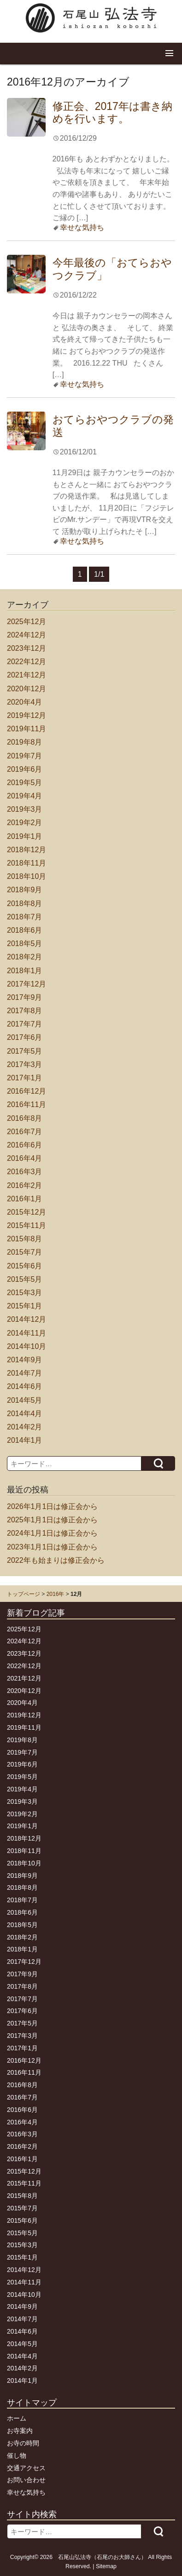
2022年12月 (26, 662)
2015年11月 (26, 1225)
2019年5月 (24, 782)
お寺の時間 (23, 2443)
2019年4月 (24, 796)
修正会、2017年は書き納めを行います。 (112, 112)
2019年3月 (24, 809)
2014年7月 (24, 1373)
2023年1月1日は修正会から (52, 1547)
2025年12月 (26, 621)
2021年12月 (26, 675)
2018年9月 (24, 890)
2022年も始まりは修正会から (56, 1560)
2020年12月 (26, 689)
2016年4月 (24, 1158)
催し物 (16, 2455)
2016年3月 (24, 1172)
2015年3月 (24, 1293)
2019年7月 (24, 756)
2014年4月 (24, 1413)
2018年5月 (24, 943)
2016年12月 (26, 1091)
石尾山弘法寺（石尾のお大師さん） (102, 2557)
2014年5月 (24, 1400)
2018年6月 (24, 930)
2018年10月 (26, 876)
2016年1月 (24, 1199)
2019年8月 (24, 742)
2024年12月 (26, 635)
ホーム (16, 2418)
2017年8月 (24, 1011)
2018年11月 (26, 863)
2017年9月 (24, 997)
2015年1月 (24, 1306)
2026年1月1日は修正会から (52, 1506)
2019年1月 (24, 836)
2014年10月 (26, 1346)
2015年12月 (26, 1212)
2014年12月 (26, 1319)
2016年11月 (26, 1104)
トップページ (23, 1594)
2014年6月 (24, 1386)
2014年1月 (24, 1440)
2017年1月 (24, 1078)
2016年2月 (24, 1185)
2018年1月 (24, 971)
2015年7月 (24, 1252)
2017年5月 (24, 1051)
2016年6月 (24, 1145)
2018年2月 (24, 957)
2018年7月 (24, 917)
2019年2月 (24, 822)
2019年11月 (26, 729)
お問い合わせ (26, 2480)
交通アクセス (26, 2468)
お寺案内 (20, 2430)
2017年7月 (24, 1024)
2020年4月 (24, 702)
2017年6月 (24, 1037)
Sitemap (106, 2566)
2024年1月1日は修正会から (52, 1533)
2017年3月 (24, 1064)
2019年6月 (24, 769)
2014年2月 (24, 1427)
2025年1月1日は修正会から (52, 1520)
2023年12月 (26, 648)
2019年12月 (26, 715)
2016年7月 (24, 1132)
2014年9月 (24, 1360)
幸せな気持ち (82, 227)
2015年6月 (24, 1266)
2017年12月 (26, 984)
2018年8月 (24, 903)
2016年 (56, 1594)
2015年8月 (24, 1239)
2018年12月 (26, 850)
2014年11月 (26, 1333)
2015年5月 (24, 1279)
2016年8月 (24, 1118)
